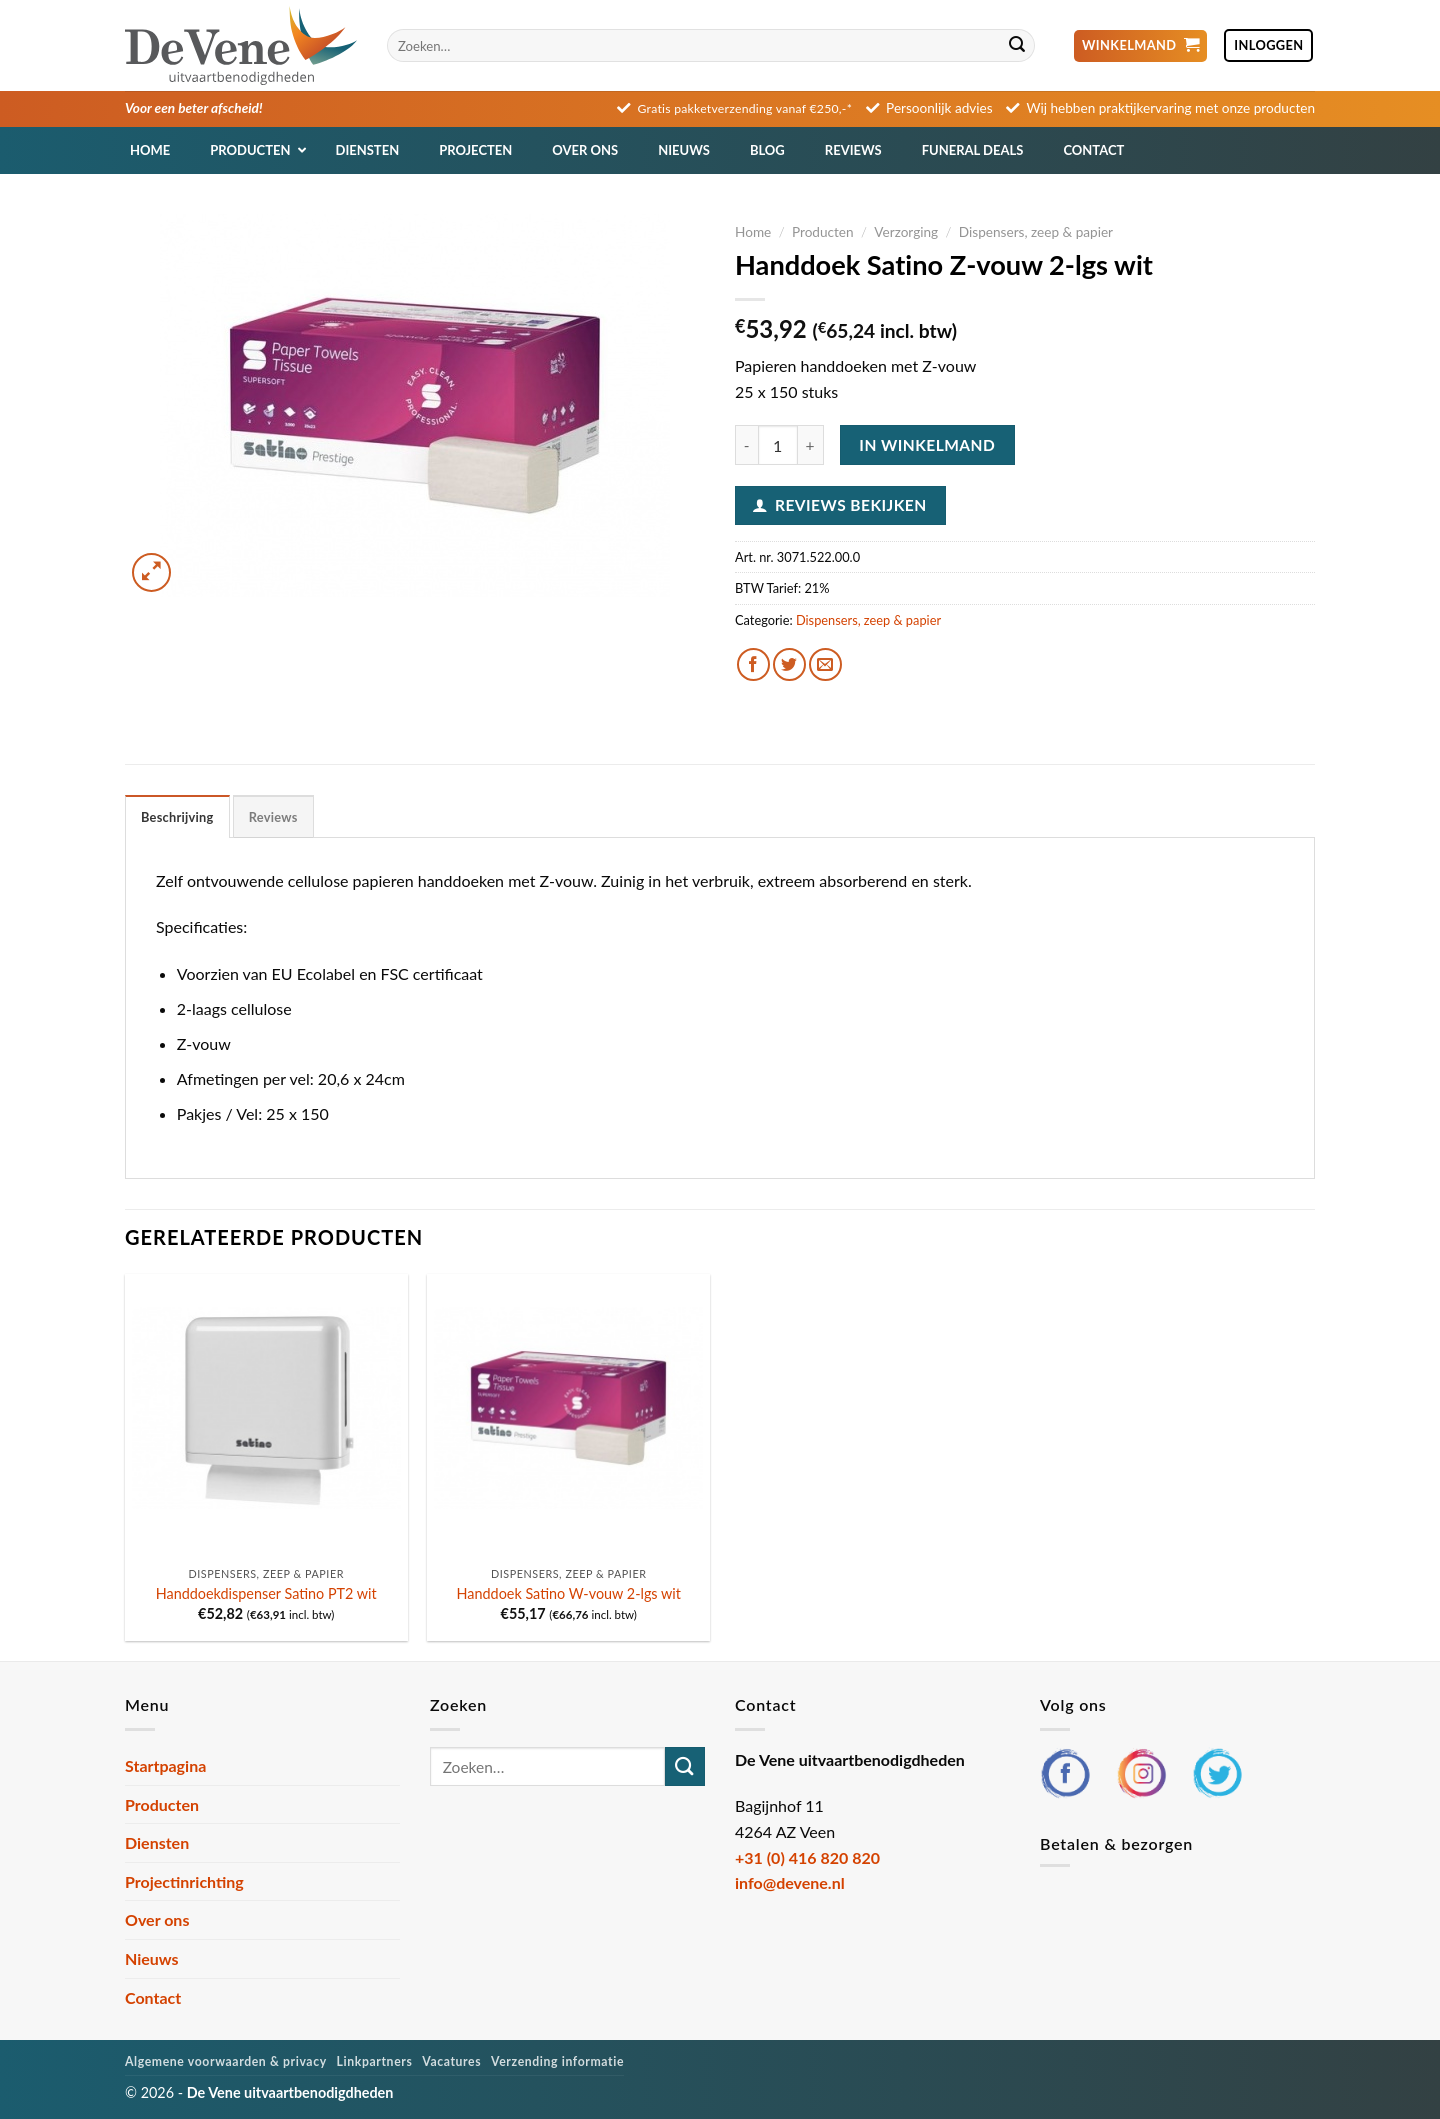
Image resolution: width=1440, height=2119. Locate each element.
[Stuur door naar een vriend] (825, 664)
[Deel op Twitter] (789, 664)
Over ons (157, 1919)
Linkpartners (375, 2061)
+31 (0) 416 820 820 (807, 1857)
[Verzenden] (1017, 46)
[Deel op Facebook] (753, 664)
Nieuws (152, 1958)
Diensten (157, 1842)
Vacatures (451, 2061)
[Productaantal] (778, 445)
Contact (153, 1997)
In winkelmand (927, 445)
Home (753, 232)
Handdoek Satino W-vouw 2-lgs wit (569, 1593)
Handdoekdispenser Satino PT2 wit (266, 1593)
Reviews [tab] (273, 817)
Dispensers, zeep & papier (1036, 232)
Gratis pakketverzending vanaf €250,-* (745, 108)
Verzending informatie (557, 2061)
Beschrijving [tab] (177, 817)
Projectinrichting (184, 1881)
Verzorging (906, 232)
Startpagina (165, 1765)
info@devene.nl (790, 1882)
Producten (823, 232)
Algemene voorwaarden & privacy (226, 2061)
